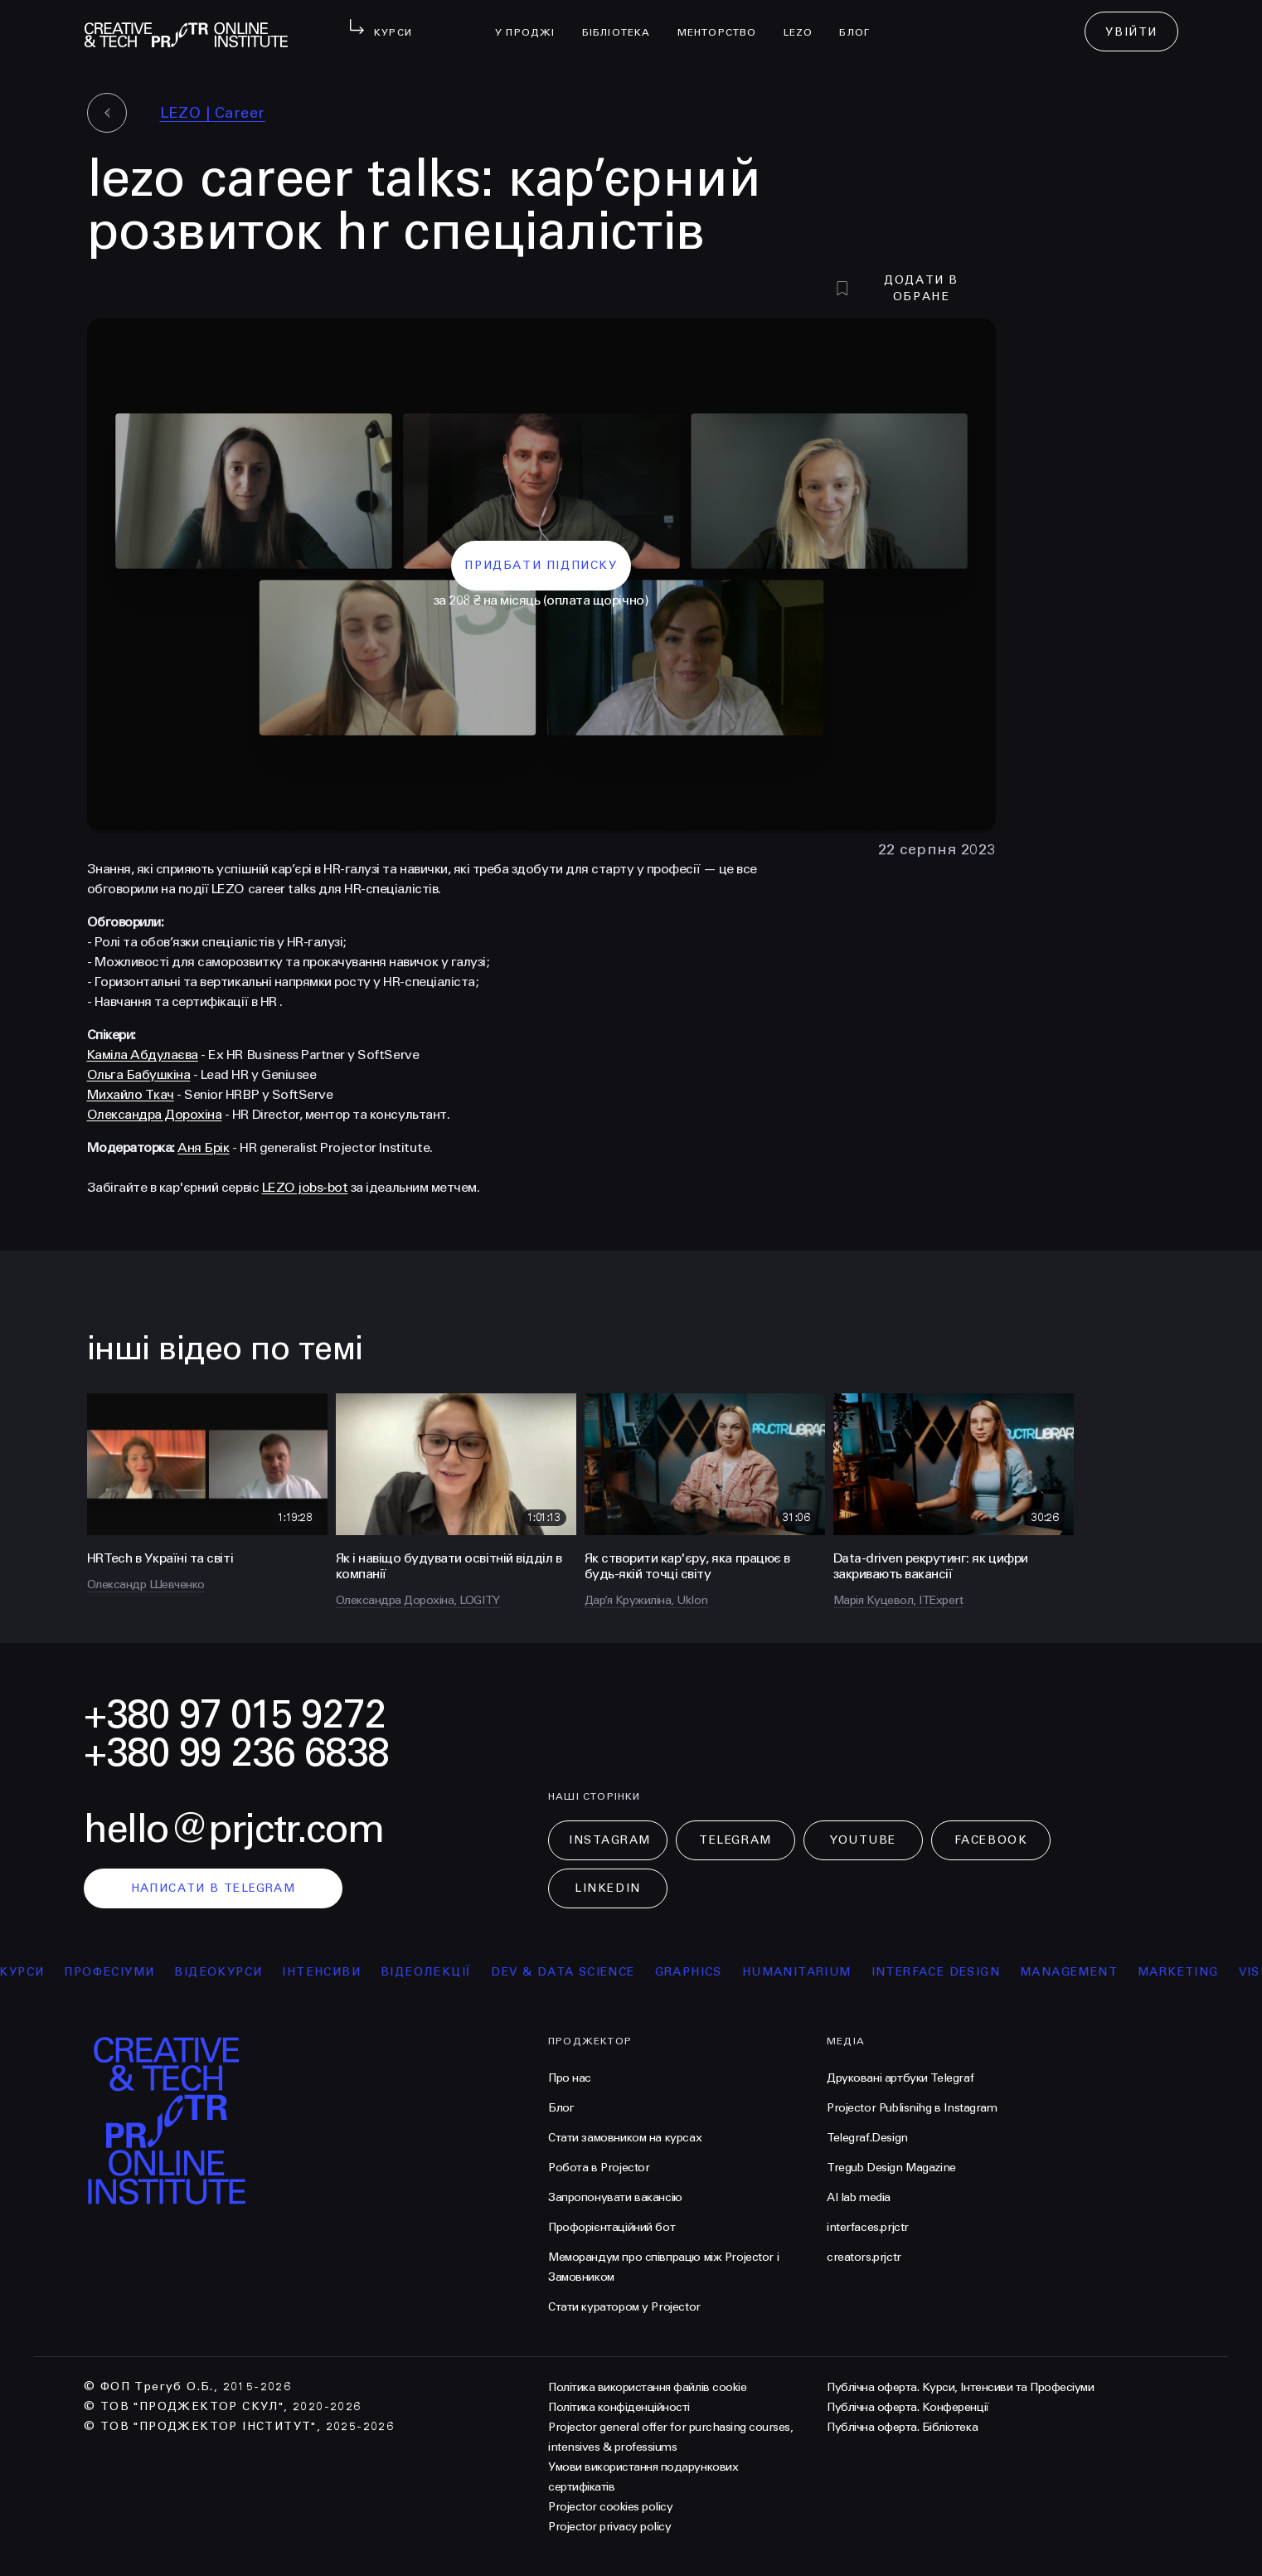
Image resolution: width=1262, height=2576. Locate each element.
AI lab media (859, 2197)
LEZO (805, 21)
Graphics (697, 1972)
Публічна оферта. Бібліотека (902, 2427)
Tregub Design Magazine (891, 2167)
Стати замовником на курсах (624, 2138)
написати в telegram (213, 1888)
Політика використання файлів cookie (647, 2387)
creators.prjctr (864, 2257)
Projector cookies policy (610, 2507)
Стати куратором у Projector (624, 2307)
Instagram (610, 1840)
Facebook (990, 1840)
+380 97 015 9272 (235, 1714)
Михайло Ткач (130, 1094)
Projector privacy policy (609, 2527)
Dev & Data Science (572, 1972)
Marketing (1188, 1972)
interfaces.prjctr (868, 2227)
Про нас (569, 2078)
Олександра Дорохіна (154, 1114)
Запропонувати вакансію (615, 2197)
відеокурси (228, 1972)
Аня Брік (203, 1147)
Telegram (735, 1840)
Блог (861, 21)
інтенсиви (331, 1972)
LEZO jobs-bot (305, 1187)
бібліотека (623, 21)
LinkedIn (607, 1888)
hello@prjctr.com (234, 1829)
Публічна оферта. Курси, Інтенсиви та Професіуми (960, 2387)
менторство (723, 21)
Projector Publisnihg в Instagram (912, 2108)
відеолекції (436, 1972)
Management (1079, 1972)
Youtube (863, 1840)
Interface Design (945, 1972)
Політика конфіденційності (619, 2407)
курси (31, 1972)
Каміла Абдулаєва (142, 1054)
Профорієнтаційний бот (611, 2227)
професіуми (119, 1972)
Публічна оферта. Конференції (908, 2407)
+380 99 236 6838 (236, 1752)
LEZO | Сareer (212, 113)
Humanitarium (806, 1972)
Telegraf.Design (867, 2138)
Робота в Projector (598, 2167)
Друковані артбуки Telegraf (900, 2078)
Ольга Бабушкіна (139, 1074)
